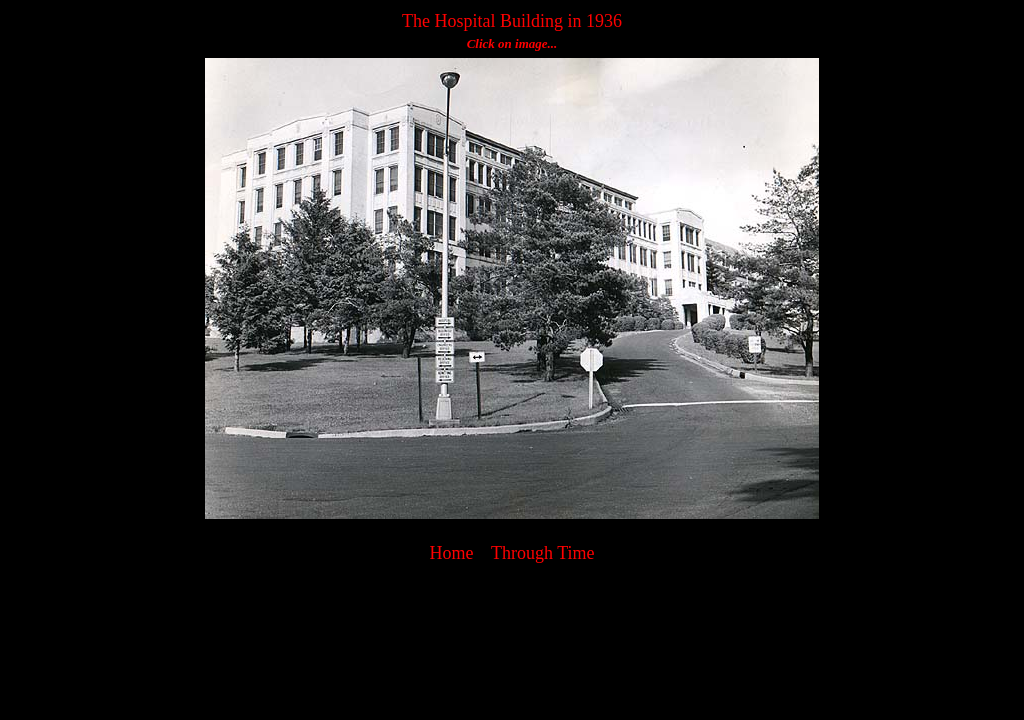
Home (451, 553)
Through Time (543, 553)
